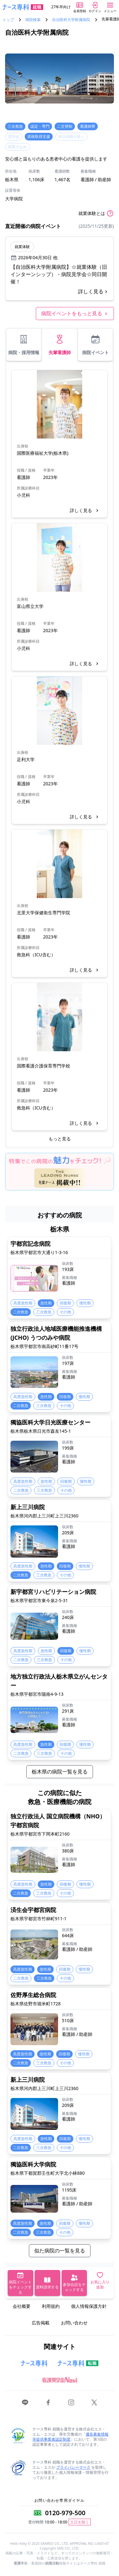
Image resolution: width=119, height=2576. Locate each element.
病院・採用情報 (23, 344)
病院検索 (33, 19)
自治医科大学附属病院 (71, 19)
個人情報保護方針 (89, 2306)
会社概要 (21, 2306)
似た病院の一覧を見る (59, 2250)
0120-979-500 (65, 2512)
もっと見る (60, 1139)
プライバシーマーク (73, 2467)
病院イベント (95, 344)
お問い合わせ (74, 2323)
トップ (8, 19)
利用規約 (51, 2306)
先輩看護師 (60, 344)
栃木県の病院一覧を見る (60, 1771)
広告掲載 (41, 2323)
